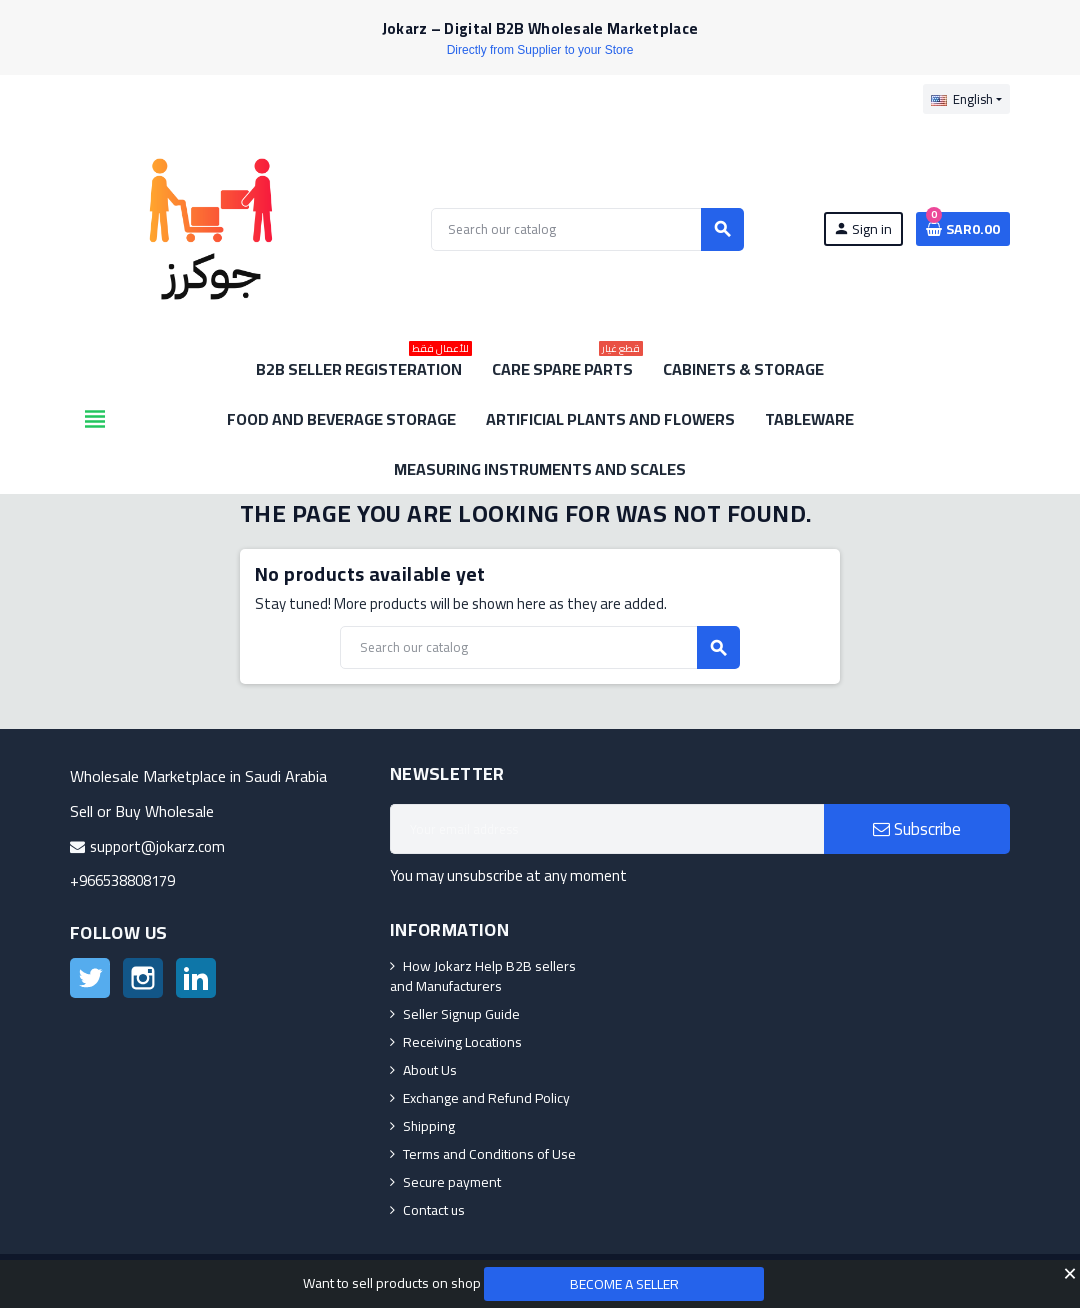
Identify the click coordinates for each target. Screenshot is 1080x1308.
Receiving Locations (462, 1042)
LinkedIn (196, 978)
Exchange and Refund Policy (486, 1098)
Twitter (90, 978)
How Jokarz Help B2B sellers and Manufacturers (483, 976)
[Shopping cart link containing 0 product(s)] (963, 229)
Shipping (429, 1126)
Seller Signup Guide (461, 1014)
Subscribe (917, 829)
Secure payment (452, 1182)
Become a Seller (624, 1284)
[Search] (587, 229)
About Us (430, 1070)
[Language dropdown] (966, 99)
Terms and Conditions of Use (489, 1154)
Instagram (143, 978)
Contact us (434, 1210)
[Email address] (607, 829)
